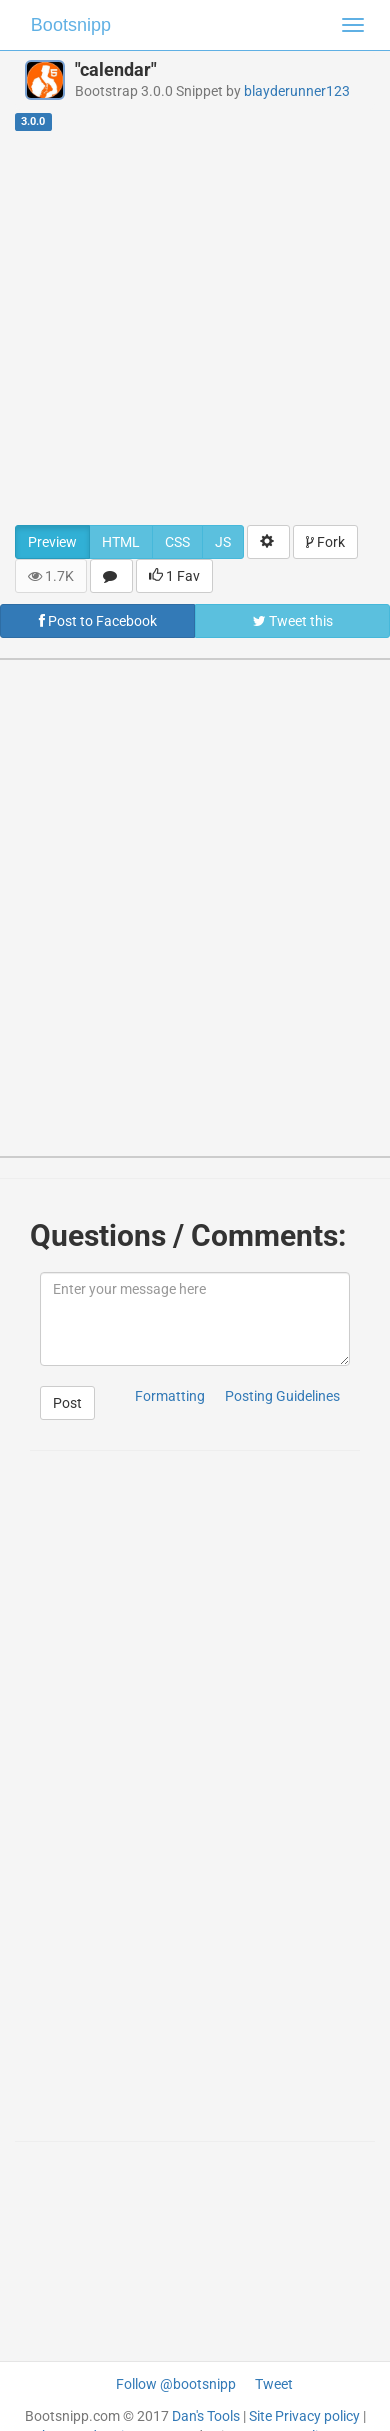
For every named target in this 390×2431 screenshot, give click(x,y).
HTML (121, 542)
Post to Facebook (98, 621)
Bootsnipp (71, 25)
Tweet (274, 2384)
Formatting (170, 1396)
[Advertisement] (187, 327)
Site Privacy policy (304, 2416)
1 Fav (174, 576)
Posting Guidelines (282, 1396)
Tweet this (293, 621)
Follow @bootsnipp (176, 2384)
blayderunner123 (297, 91)
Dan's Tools (206, 2416)
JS (223, 542)
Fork (325, 542)
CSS (177, 542)
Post (67, 1403)
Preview (52, 542)
